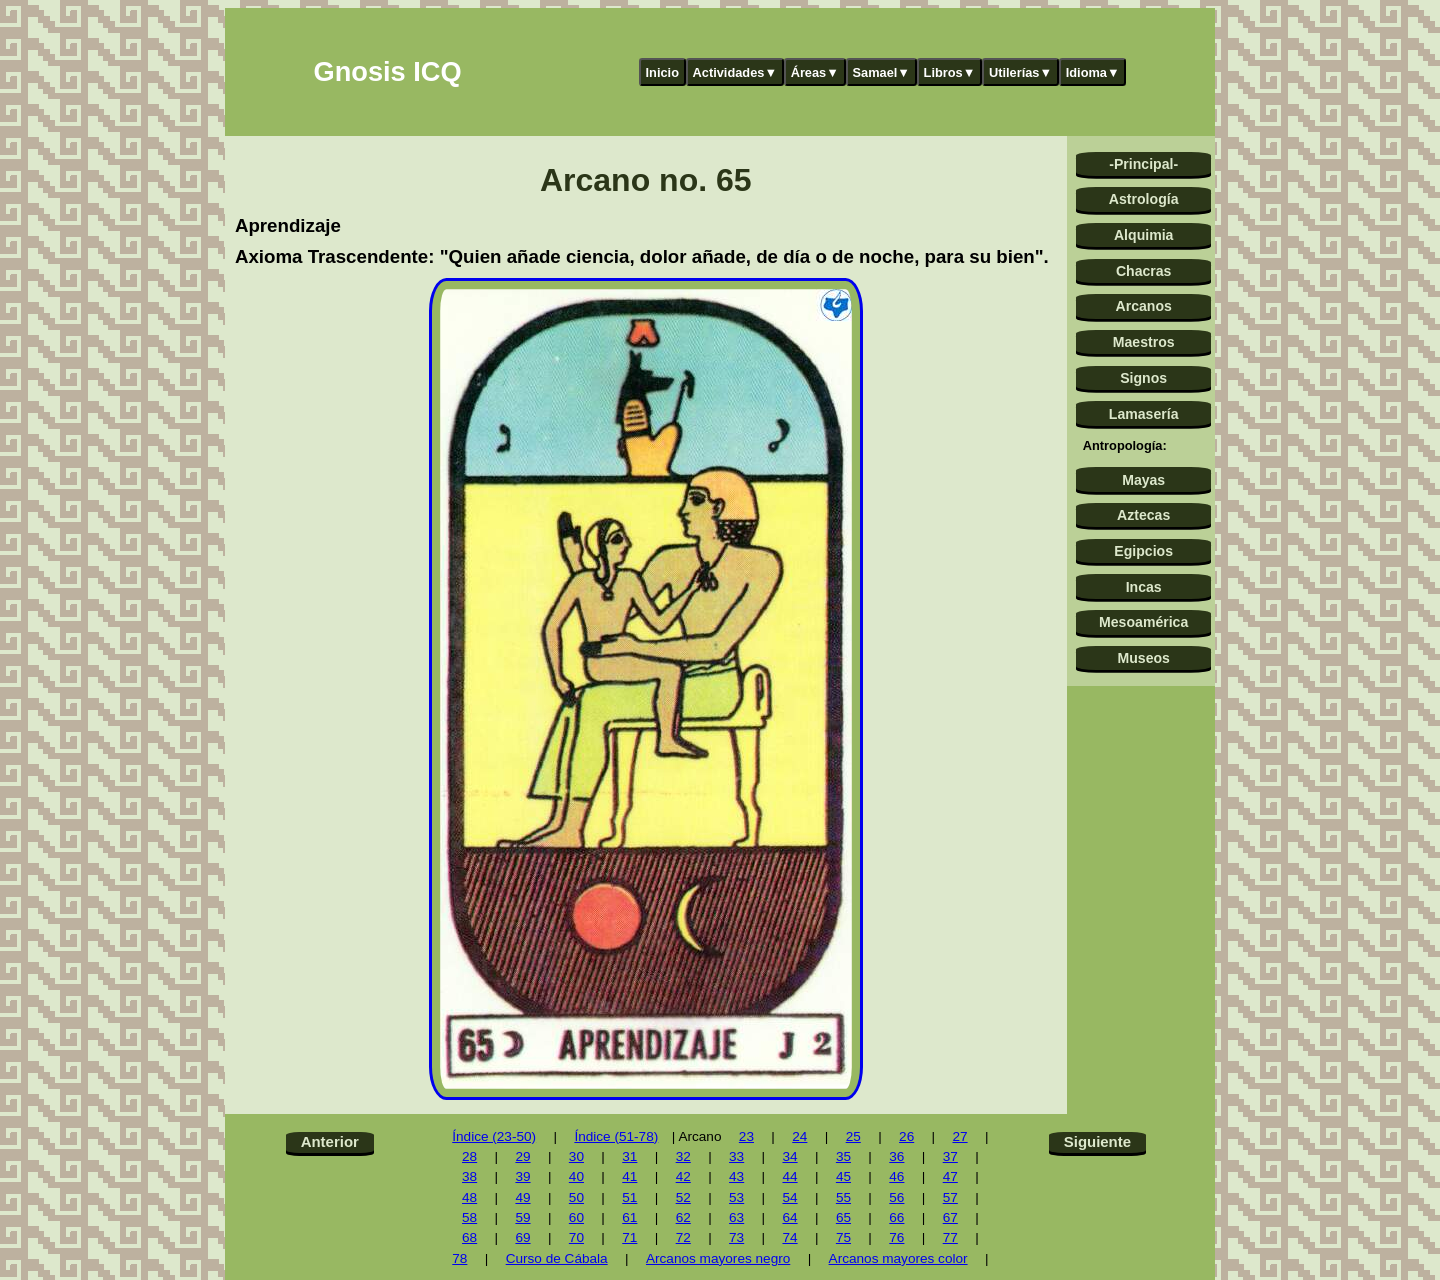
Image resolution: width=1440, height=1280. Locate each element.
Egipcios (1143, 551)
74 (789, 1237)
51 (629, 1197)
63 (736, 1217)
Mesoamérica (1143, 622)
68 (469, 1237)
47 (950, 1176)
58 (469, 1217)
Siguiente (1097, 1141)
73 (736, 1237)
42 (683, 1176)
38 (469, 1176)
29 (522, 1156)
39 (522, 1176)
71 (629, 1237)
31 (629, 1156)
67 (950, 1217)
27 (959, 1136)
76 (896, 1237)
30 (576, 1156)
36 (896, 1156)
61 (629, 1217)
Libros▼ (950, 72)
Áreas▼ (815, 72)
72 (683, 1237)
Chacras (1144, 271)
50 (576, 1197)
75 (843, 1237)
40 (576, 1176)
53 (736, 1197)
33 (736, 1156)
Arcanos (1144, 306)
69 (522, 1237)
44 (789, 1176)
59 (522, 1217)
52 (683, 1197)
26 (906, 1136)
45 (843, 1176)
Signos (1143, 378)
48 (469, 1197)
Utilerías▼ (1020, 72)
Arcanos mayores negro (718, 1258)
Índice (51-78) (616, 1136)
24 (799, 1136)
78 (459, 1258)
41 (629, 1176)
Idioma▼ (1093, 72)
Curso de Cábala (557, 1258)
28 (469, 1156)
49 (522, 1197)
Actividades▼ (735, 72)
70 (576, 1237)
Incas (1144, 587)
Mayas (1143, 480)
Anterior (330, 1141)
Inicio (662, 72)
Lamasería (1144, 414)
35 (843, 1156)
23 (746, 1136)
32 (683, 1156)
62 (683, 1217)
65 (843, 1217)
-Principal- (1143, 164)
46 (896, 1176)
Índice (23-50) (494, 1136)
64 (789, 1217)
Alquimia (1143, 235)
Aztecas (1143, 515)
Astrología (1144, 199)
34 (789, 1156)
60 (576, 1217)
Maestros (1144, 342)
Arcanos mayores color (898, 1258)
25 (853, 1136)
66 (896, 1217)
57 (950, 1197)
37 (950, 1156)
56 (896, 1197)
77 (950, 1237)
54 (789, 1197)
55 (843, 1197)
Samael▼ (881, 72)
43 (736, 1176)
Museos (1143, 658)
